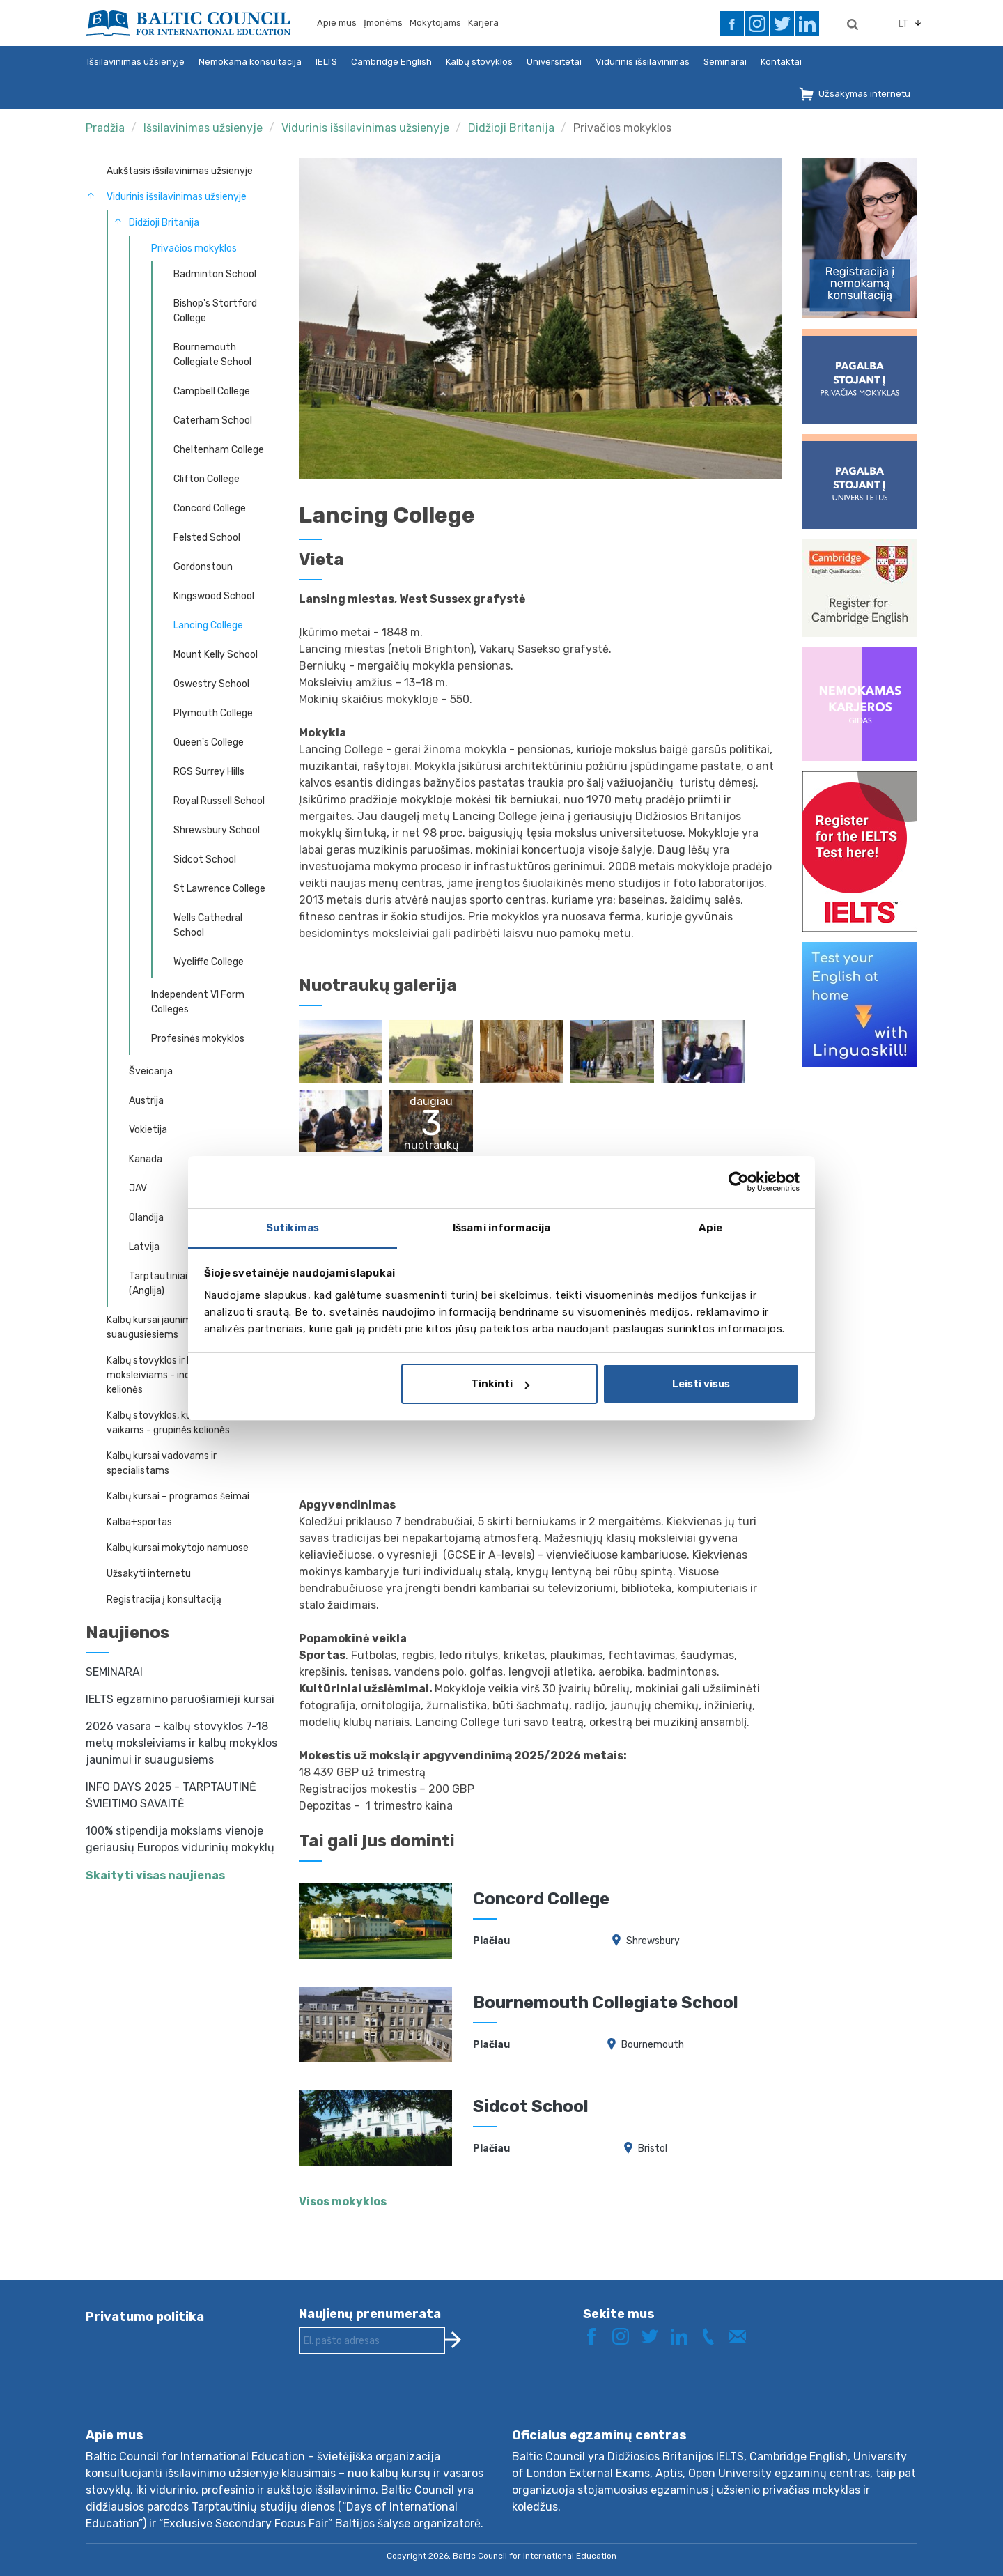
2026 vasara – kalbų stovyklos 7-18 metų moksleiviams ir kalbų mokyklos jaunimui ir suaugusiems (181, 1743)
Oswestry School (211, 684)
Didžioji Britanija (511, 127)
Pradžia (105, 127)
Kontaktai (781, 61)
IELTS (326, 61)
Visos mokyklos (343, 2201)
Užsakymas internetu (864, 93)
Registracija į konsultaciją (164, 1599)
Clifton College (206, 479)
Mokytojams (435, 22)
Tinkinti (500, 1384)
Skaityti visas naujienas (155, 1875)
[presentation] (405, 2402)
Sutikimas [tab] (292, 1227)
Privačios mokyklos (622, 127)
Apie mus (337, 22)
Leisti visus (701, 1384)
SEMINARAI (114, 1672)
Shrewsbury (653, 1941)
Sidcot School (204, 859)
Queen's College (208, 742)
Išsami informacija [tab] (501, 1227)
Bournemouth (652, 2045)
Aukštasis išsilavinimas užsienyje (180, 171)
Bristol (652, 2148)
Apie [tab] (710, 1227)
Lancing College (208, 625)
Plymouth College (213, 713)
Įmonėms (383, 22)
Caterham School (212, 420)
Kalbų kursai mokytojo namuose (178, 1548)
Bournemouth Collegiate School (212, 354)
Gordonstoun (203, 567)
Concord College (209, 508)
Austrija (146, 1100)
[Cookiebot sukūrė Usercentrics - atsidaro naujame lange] (739, 1181)
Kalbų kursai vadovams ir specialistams (162, 1463)
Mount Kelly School (215, 655)
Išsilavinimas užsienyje (136, 61)
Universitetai (554, 61)
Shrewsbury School (216, 830)
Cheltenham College (218, 450)
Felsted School (206, 537)
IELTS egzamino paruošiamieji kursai (180, 1699)
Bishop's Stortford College (215, 311)
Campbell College (211, 391)
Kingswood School (213, 596)
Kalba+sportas (139, 1522)
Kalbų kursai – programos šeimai (178, 1496)
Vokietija (148, 1130)
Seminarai (725, 61)
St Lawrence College (219, 889)
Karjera (483, 22)
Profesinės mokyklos (197, 1038)
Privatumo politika (145, 2316)
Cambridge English (391, 61)
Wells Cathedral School (207, 925)
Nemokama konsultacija (250, 61)
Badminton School (214, 274)
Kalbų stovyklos (479, 61)
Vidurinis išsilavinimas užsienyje (365, 127)
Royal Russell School (219, 801)
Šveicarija (151, 1071)
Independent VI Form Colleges (197, 1002)
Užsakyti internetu (149, 1574)
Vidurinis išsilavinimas (643, 61)
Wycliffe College (208, 962)
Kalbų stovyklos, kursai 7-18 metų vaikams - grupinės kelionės (182, 1423)
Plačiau (491, 1941)
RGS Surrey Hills (208, 772)
